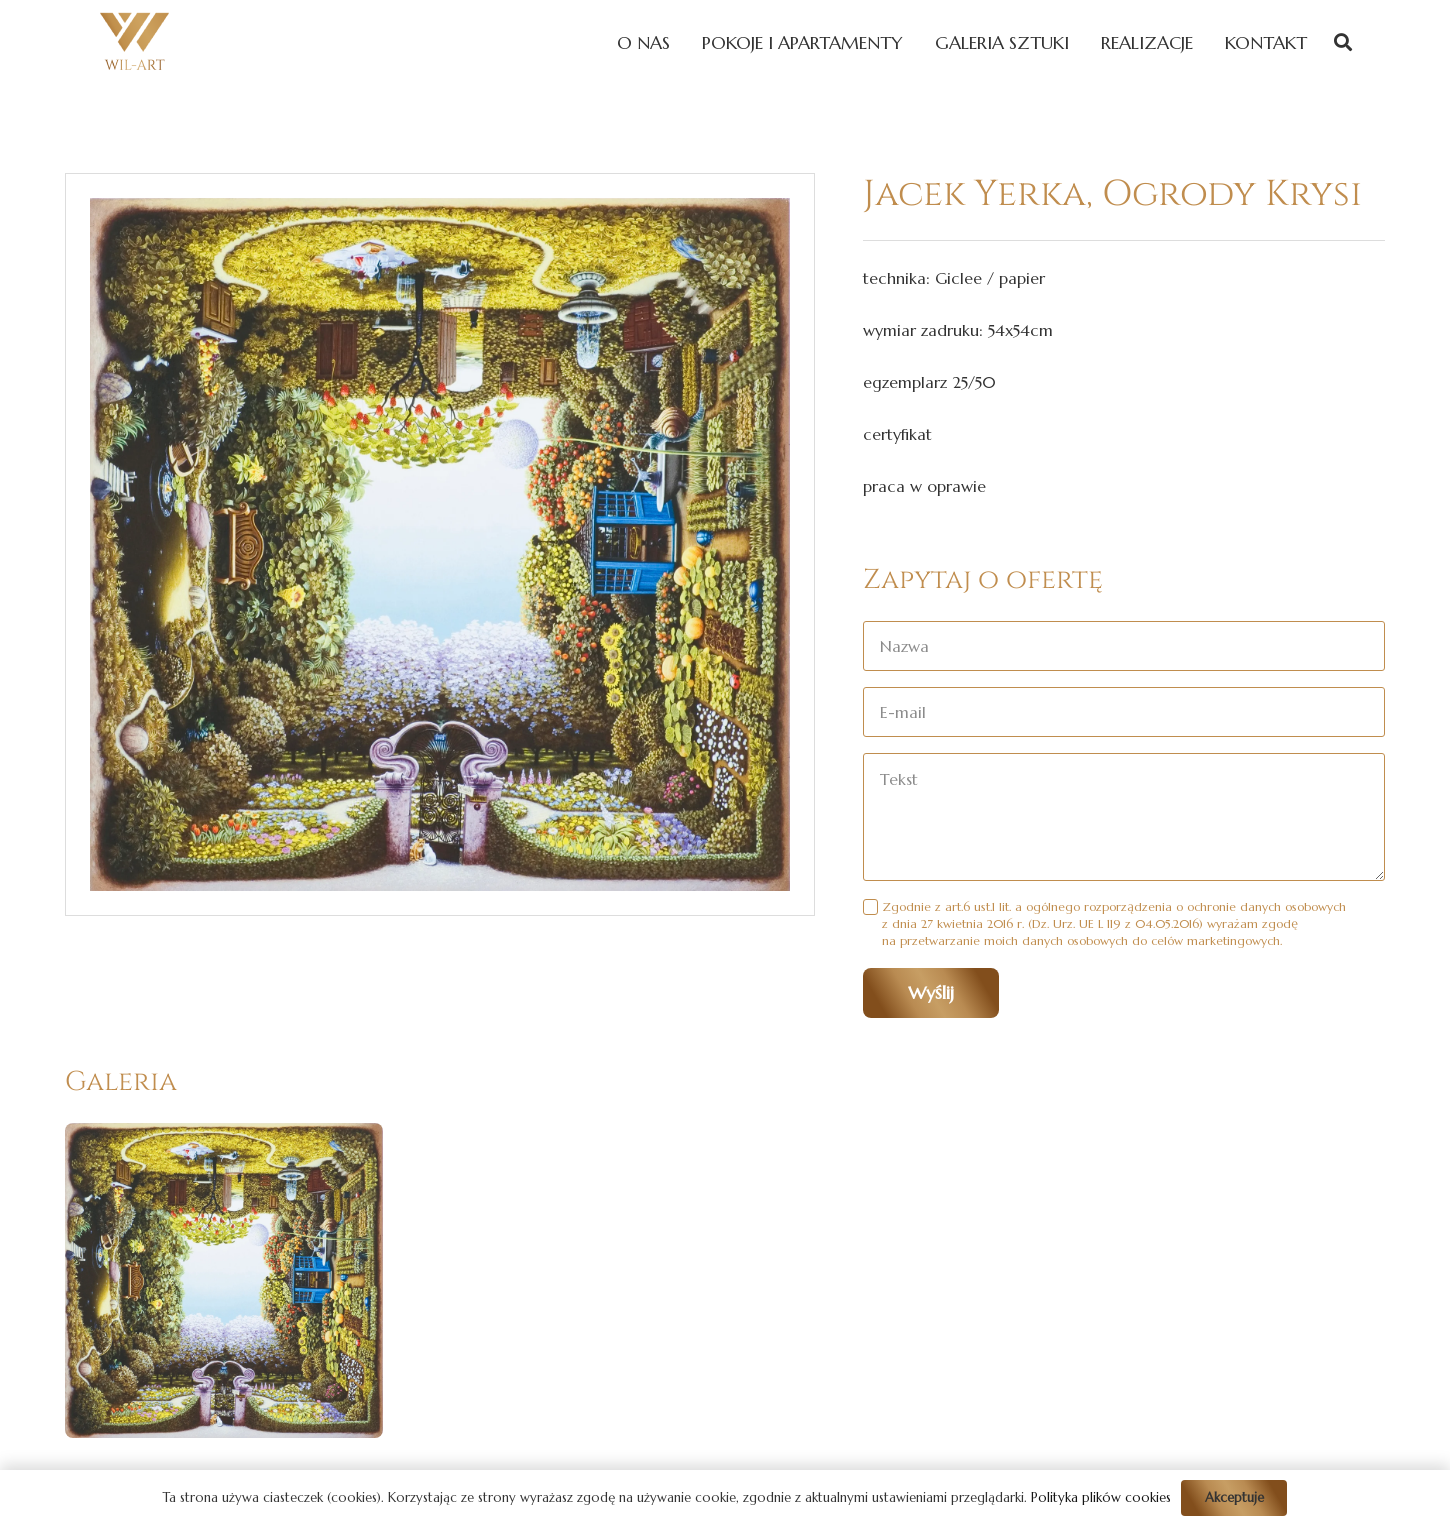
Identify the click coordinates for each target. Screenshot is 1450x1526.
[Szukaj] (1343, 42)
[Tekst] (1124, 817)
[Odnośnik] (134, 42)
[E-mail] (1124, 712)
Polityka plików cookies (1101, 1497)
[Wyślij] (931, 993)
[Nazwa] (1124, 646)
